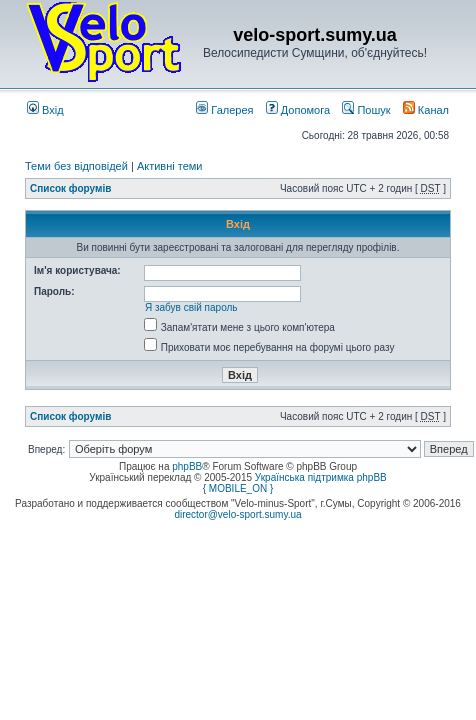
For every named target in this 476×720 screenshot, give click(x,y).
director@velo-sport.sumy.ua (237, 514)
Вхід (45, 110)
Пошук (366, 110)
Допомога (298, 110)
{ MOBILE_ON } (238, 488)
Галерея (224, 110)
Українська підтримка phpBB (321, 477)
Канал (426, 110)
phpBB (187, 466)
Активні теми (170, 166)
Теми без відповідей (76, 166)
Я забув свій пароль (191, 307)
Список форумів (70, 188)
